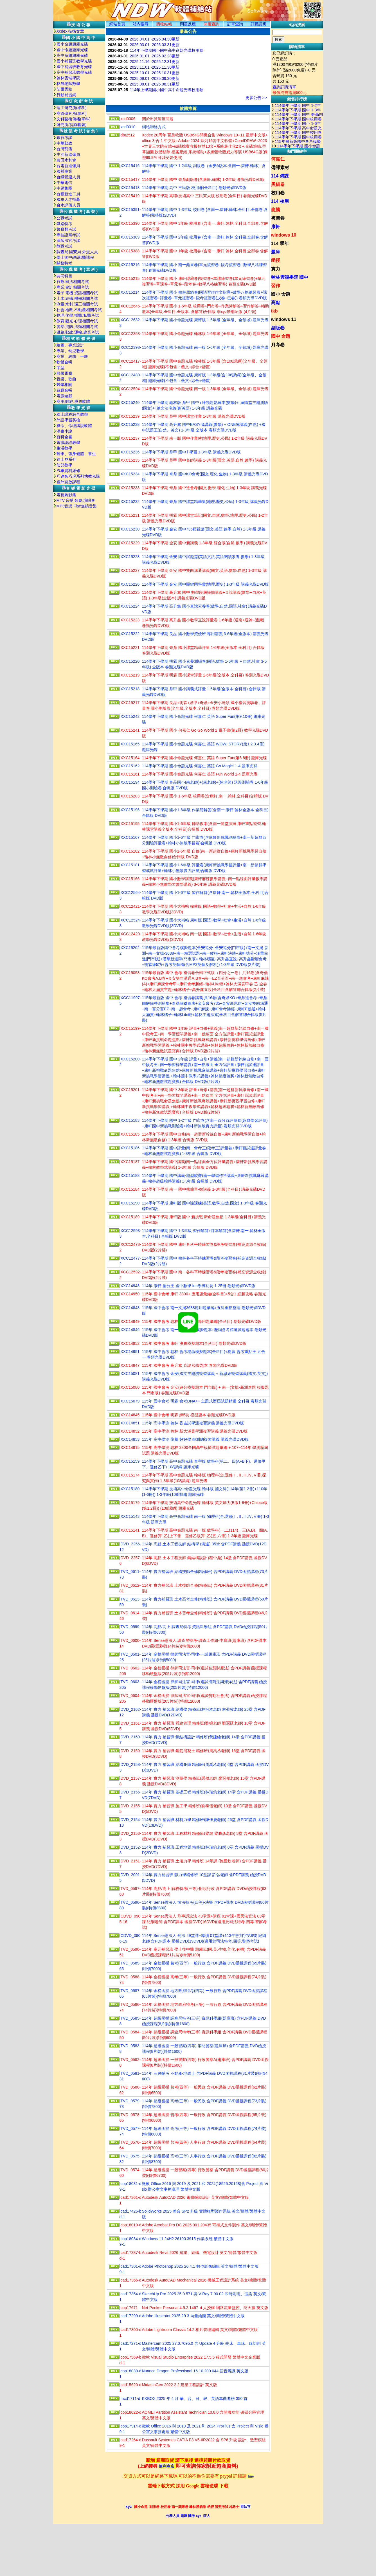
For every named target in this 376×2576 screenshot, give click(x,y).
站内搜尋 (140, 24)
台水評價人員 (68, 205)
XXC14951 (130, 1351)
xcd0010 (128, 127)
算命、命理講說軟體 (74, 425)
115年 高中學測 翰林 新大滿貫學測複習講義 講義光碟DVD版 (195, 1431)
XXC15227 (130, 570)
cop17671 (129, 2307)
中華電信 (64, 182)
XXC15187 (130, 1161)
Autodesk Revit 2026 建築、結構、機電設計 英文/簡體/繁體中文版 (200, 2252)
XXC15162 (130, 766)
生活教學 (64, 448)
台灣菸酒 (64, 149)
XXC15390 (130, 223)
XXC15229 (130, 543)
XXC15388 (130, 251)
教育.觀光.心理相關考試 (77, 321)
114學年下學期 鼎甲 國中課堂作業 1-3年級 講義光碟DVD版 (194, 416)
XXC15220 (130, 661)
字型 (60, 367)
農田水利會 (66, 160)
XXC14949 (130, 1321)
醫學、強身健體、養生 (76, 453)
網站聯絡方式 (154, 127)
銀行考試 (64, 137)
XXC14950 (130, 1294)
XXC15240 (130, 402)
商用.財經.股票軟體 (73, 401)
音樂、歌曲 (66, 379)
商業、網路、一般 (72, 356)
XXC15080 (130, 1387)
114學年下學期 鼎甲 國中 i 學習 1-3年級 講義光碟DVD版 (191, 452)
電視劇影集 (66, 495)
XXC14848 (130, 1307)
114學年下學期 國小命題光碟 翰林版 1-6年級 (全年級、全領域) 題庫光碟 (205, 333)
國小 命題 (280, 294)
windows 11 (283, 319)
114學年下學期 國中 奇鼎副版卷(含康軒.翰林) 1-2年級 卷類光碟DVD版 (203, 179)
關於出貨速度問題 (158, 118)
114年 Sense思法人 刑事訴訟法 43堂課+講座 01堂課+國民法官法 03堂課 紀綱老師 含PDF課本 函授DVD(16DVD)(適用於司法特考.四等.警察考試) (204, 1922)
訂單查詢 (235, 24)
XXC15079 (130, 1401)
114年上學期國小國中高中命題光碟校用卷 (166, 89)
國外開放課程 (68, 482)
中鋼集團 (64, 188)
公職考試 (64, 218)
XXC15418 (130, 187)
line (251, 2476)
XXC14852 (130, 1431)
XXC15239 (130, 416)
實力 (275, 268)
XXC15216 (130, 264)
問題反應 (188, 24)
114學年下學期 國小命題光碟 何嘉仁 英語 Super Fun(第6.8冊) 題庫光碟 (204, 758)
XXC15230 (130, 529)
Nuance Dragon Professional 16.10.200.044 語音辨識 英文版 (195, 2371)
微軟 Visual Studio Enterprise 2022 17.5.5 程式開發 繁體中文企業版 (201, 2357)
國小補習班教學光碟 (74, 61)
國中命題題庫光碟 (72, 50)
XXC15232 (130, 501)
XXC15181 (130, 865)
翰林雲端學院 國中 (289, 277)
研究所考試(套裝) (72, 124)
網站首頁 (117, 24)
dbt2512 (128, 135)
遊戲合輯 (64, 390)
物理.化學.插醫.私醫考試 (78, 315)
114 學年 (280, 243)
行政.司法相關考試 (73, 281)
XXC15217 (130, 702)
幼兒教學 (64, 465)
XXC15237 (130, 438)
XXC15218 (130, 689)
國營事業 (64, 171)
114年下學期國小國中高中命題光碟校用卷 (166, 50)
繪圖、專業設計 (70, 345)
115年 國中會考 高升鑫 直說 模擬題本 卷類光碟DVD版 (189, 1365)
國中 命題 (280, 336)
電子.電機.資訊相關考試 (77, 293)
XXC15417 (130, 179)
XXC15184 (130, 1189)
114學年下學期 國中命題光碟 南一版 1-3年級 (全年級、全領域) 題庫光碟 (205, 388)
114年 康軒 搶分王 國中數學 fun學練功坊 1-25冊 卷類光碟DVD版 (199, 1285)
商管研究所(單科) (72, 113)
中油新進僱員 (68, 154)
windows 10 (283, 235)
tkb (274, 311)
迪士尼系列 (66, 459)
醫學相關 (64, 384)
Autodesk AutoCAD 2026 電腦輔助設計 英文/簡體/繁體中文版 (195, 2197)
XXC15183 (130, 1120)
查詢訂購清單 (284, 87)
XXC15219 (130, 675)
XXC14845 (130, 1415)
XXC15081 (130, 1373)
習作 (275, 285)
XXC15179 (130, 1502)
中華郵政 (64, 143)
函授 (275, 260)
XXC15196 (130, 810)
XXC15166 (130, 878)
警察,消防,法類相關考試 (77, 326)
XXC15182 (130, 851)
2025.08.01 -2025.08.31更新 (155, 84)
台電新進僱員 (68, 165)
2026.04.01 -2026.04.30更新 (155, 39)
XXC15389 (130, 237)
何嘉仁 (278, 159)
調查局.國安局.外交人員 (77, 251)
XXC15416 (130, 165)
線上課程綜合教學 (72, 414)
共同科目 (64, 276)
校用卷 (278, 192)
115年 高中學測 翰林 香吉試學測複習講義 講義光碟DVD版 (193, 1423)
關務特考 (64, 263)
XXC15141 (130, 1530)
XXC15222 (130, 633)
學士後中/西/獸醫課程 (75, 257)
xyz (128, 2506)
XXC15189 (130, 1217)
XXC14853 (130, 1439)
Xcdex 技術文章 (70, 31)
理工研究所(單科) (72, 107)
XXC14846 (130, 1329)
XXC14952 (130, 1343)
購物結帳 (164, 24)
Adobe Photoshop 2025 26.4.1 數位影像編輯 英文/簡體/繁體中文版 (200, 2266)
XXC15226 (130, 584)
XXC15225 (130, 592)
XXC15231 (130, 515)
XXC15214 (130, 292)
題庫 (275, 251)
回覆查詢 (211, 24)
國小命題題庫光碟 (72, 44)
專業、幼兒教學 (70, 351)
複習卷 (278, 218)
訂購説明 (258, 24)
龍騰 (275, 209)
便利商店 (166, 2466)
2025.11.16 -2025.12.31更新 (155, 61)
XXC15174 (130, 1475)
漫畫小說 (64, 431)
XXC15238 (130, 424)
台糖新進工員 (68, 194)
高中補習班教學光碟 (74, 72)
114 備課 (280, 176)
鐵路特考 (64, 223)
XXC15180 (130, 1489)
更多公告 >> (256, 97)
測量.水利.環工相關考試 (77, 304)
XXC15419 (130, 196)
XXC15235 (130, 460)
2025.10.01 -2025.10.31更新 (155, 73)
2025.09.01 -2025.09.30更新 (155, 78)
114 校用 (280, 201)
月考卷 (278, 344)
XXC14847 (130, 1365)
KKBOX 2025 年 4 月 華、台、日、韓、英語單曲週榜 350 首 (195, 2398)
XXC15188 (130, 1175)
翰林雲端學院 (68, 78)
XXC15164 (130, 758)
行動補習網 (66, 95)
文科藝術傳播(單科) (74, 119)
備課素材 (280, 167)
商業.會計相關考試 (73, 287)
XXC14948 (130, 1285)
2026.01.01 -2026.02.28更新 (155, 56)
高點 (275, 302)
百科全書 (64, 437)
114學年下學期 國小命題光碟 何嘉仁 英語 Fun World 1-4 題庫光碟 (200, 774)
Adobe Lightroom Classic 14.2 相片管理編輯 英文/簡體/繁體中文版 (200, 2329)
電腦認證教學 (68, 442)
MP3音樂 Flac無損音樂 (77, 506)
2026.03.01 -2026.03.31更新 (155, 44)
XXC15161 (130, 774)
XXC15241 (130, 730)
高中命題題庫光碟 (72, 55)
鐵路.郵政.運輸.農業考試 (78, 332)
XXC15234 (130, 474)
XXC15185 (130, 1134)
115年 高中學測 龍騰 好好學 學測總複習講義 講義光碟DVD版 (195, 1439)
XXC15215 (130, 278)
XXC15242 (130, 716)
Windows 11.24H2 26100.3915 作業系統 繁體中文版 (187, 2238)
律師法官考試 (68, 240)
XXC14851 (130, 1423)
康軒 (275, 226)
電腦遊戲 (64, 396)
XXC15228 (130, 556)
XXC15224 (130, 606)
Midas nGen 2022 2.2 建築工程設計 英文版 (179, 2384)
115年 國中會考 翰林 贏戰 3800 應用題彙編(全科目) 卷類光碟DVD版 (202, 1321)
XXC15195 (130, 823)
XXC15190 (130, 1203)
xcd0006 (128, 118)
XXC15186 (130, 1148)
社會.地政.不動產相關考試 (79, 309)
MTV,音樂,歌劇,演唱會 (76, 500)
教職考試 (64, 246)
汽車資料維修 (68, 470)
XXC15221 (130, 647)
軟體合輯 (64, 362)
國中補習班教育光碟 (74, 66)
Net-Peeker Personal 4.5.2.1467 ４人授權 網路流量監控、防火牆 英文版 (205, 2307)
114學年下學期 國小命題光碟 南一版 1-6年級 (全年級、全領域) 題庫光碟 (205, 347)
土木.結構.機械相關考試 (77, 298)
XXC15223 (130, 620)
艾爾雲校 (64, 89)
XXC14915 (130, 1447)
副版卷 (278, 327)
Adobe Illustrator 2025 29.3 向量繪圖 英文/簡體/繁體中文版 (193, 2316)
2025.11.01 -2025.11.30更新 (155, 67)
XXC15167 (130, 837)
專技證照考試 (68, 235)
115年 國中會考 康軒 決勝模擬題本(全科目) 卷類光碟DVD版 (194, 1343)
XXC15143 (130, 1516)
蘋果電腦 (64, 373)
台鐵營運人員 (68, 177)
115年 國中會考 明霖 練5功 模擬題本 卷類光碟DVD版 (188, 1415)
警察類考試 (66, 229)
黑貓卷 (278, 184)
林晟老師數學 (68, 83)
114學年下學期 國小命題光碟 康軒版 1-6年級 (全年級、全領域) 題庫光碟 (205, 320)
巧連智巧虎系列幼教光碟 (78, 476)
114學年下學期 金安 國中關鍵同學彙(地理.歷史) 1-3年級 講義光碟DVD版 (205, 584)
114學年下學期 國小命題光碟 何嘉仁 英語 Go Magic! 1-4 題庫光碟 (200, 766)
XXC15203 (130, 796)
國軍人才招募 (68, 199)
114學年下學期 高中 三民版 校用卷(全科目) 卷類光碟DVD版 (194, 187)
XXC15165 (130, 744)
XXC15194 (130, 782)
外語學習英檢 (68, 420)
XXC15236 (130, 452)
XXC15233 (130, 487)
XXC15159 (130, 1461)
